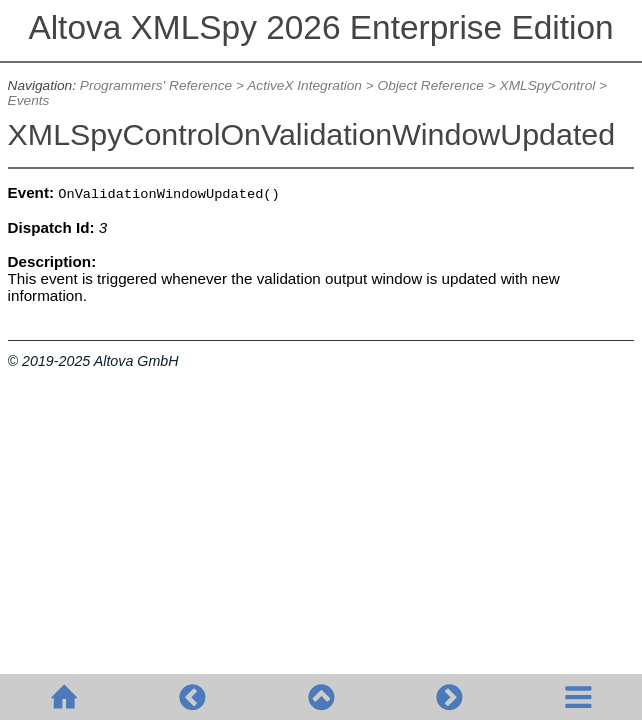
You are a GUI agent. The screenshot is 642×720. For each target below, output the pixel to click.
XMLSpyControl (548, 85)
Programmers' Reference (156, 85)
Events (29, 100)
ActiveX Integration (304, 85)
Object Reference (431, 85)
